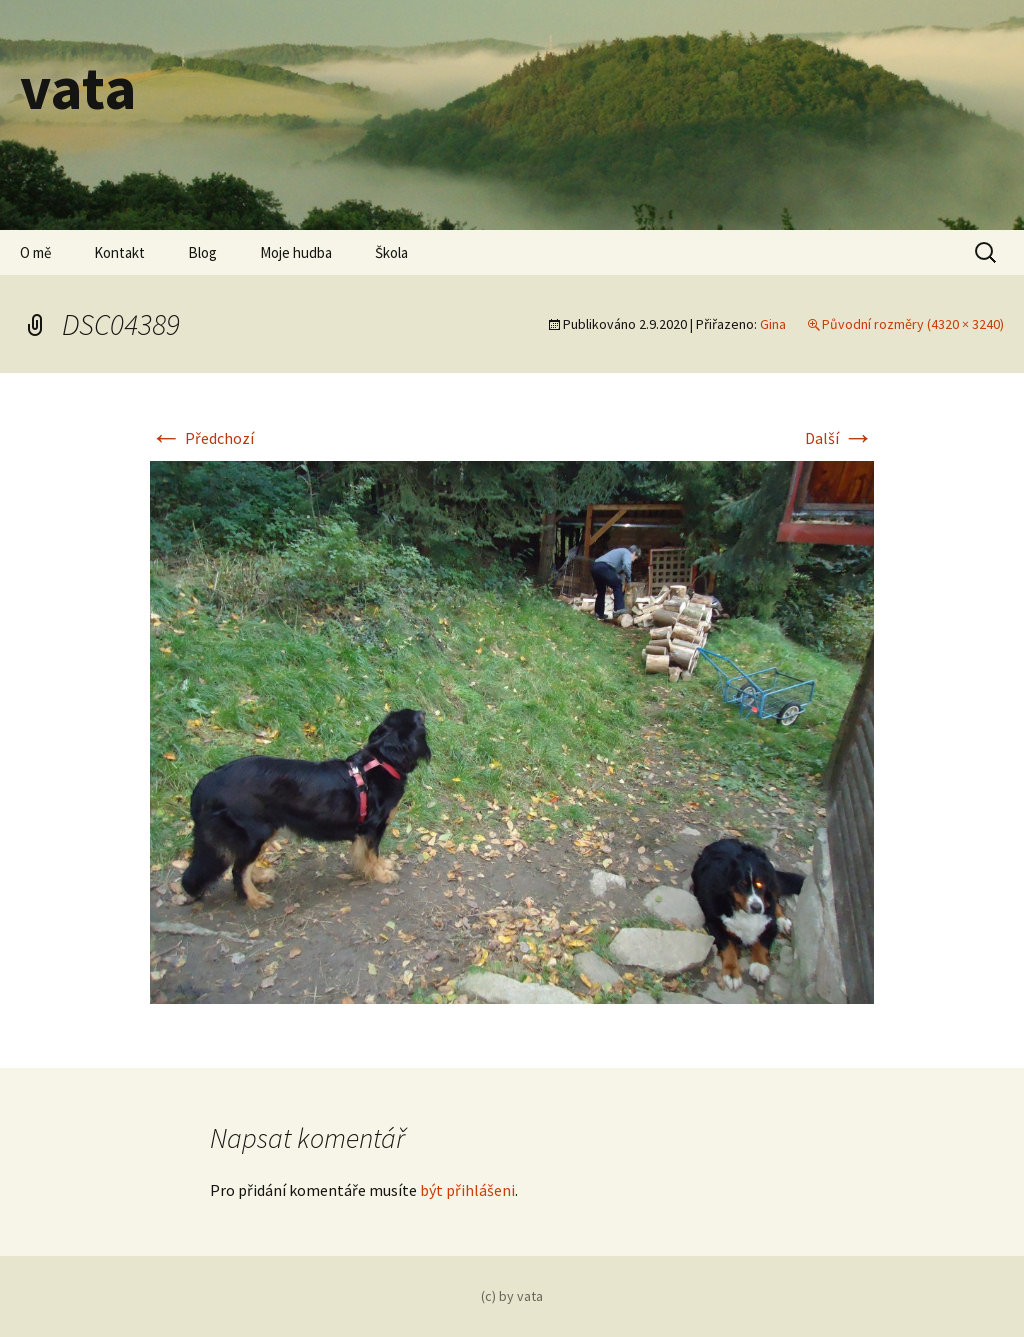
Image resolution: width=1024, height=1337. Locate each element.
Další (839, 438)
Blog (202, 252)
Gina (773, 324)
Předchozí (202, 438)
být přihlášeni (467, 1190)
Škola (391, 252)
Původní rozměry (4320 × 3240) (913, 324)
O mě (35, 252)
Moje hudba (296, 252)
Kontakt (119, 252)
